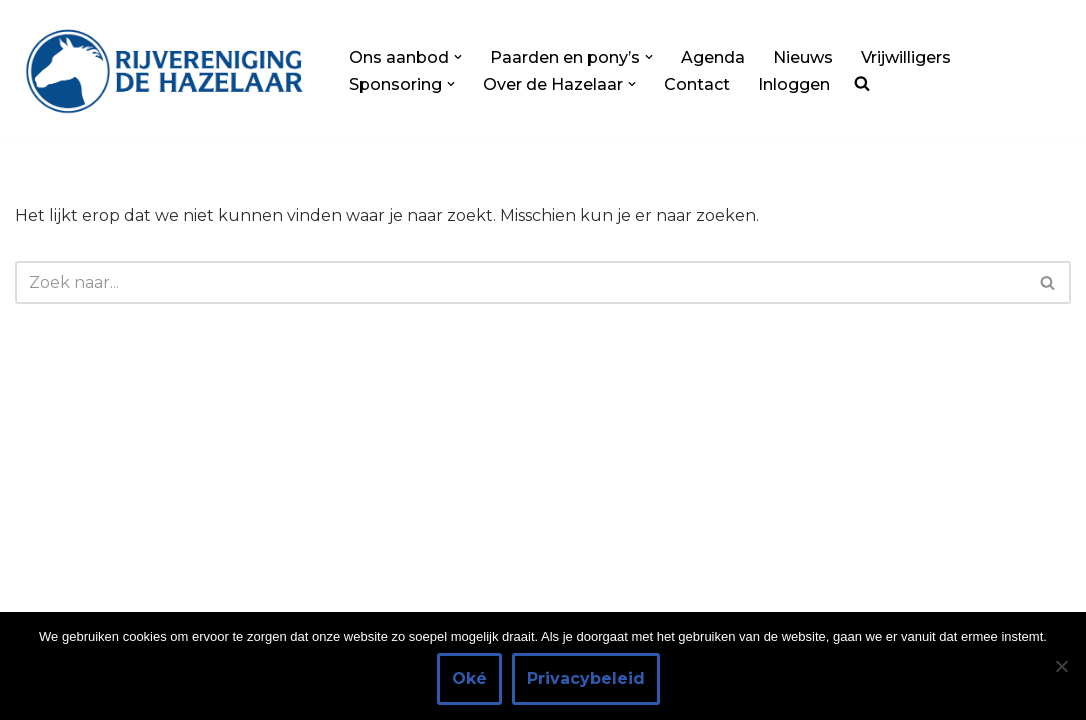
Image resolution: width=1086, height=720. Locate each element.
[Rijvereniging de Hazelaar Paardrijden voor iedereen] (165, 70)
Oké (469, 678)
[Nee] (1061, 666)
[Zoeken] (520, 282)
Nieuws (803, 57)
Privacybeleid (586, 678)
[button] (458, 57)
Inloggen (794, 84)
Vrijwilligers (906, 57)
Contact (697, 84)
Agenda (713, 57)
